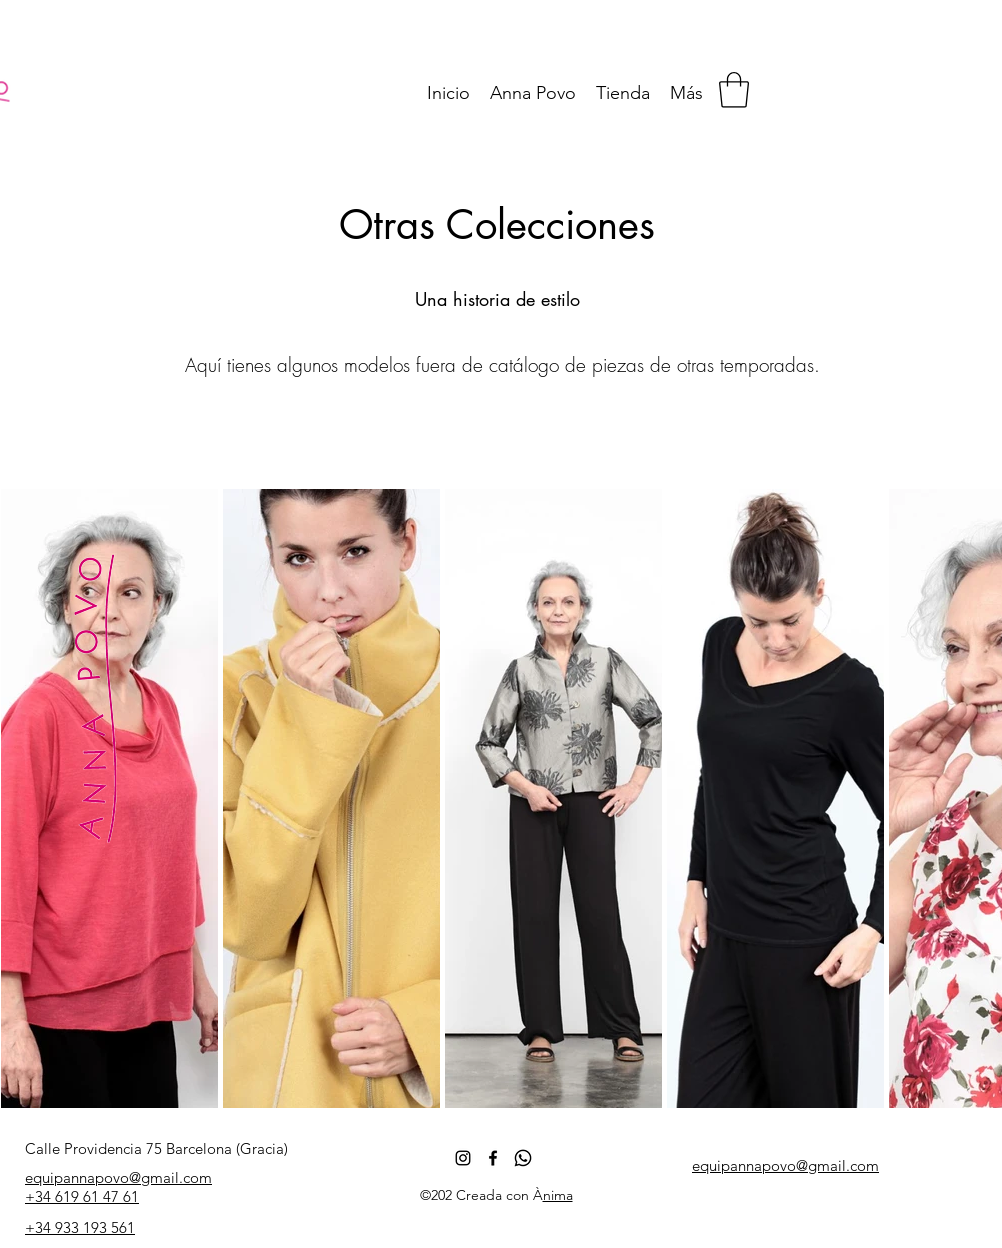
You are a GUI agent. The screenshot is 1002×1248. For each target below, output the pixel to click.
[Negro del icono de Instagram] (463, 1158)
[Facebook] (493, 1158)
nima (558, 1195)
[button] (734, 90)
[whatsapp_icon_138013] (523, 1158)
